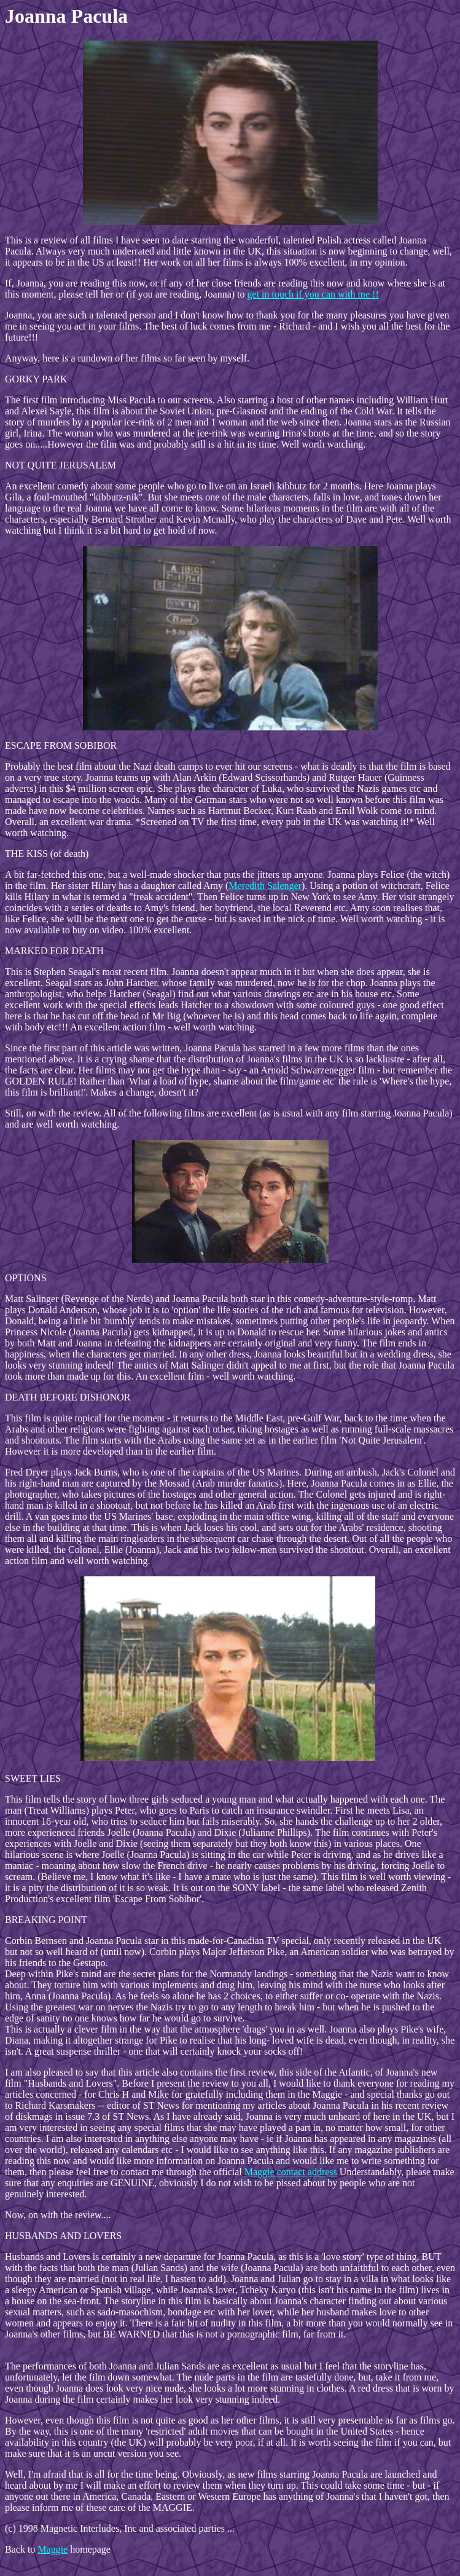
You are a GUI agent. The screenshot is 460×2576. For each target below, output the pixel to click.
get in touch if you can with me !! (313, 294)
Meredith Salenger (265, 885)
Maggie (52, 2549)
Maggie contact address (290, 2172)
